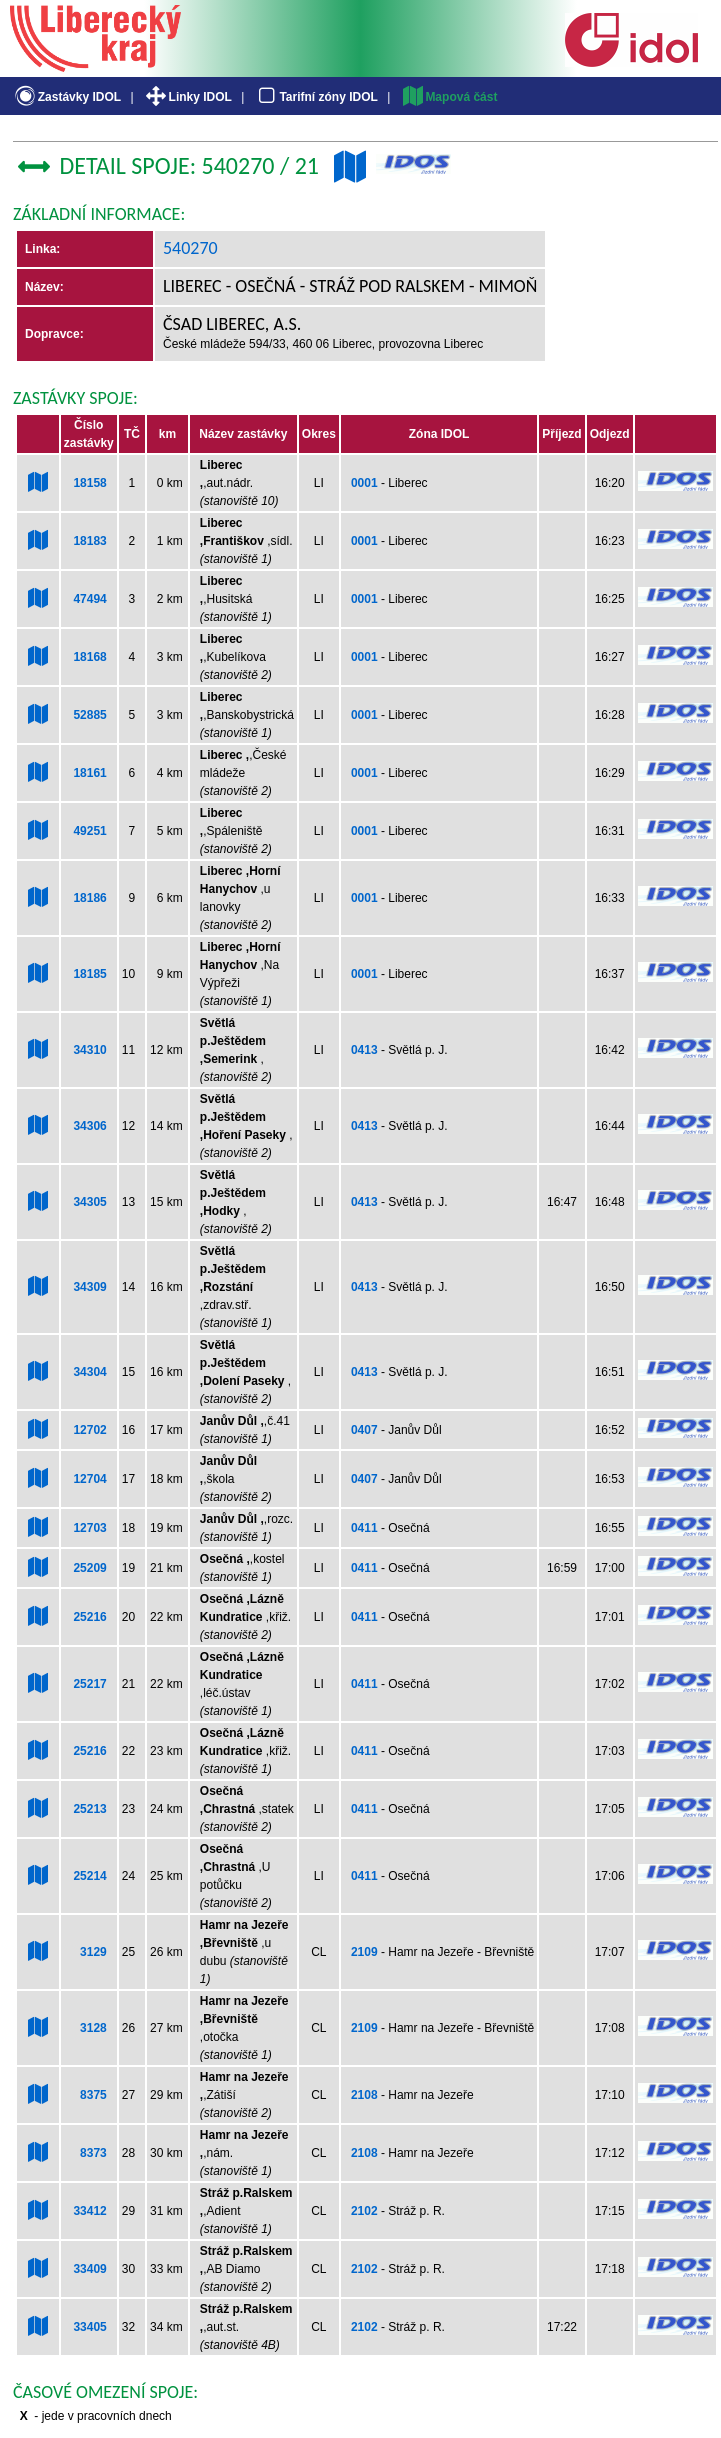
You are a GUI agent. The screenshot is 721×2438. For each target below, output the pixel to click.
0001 (364, 483)
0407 (364, 1430)
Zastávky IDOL (66, 97)
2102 (364, 2211)
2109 (364, 1952)
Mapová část (449, 97)
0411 (364, 1528)
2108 (364, 2095)
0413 (364, 1050)
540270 (190, 248)
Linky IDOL (187, 97)
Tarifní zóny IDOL (316, 97)
